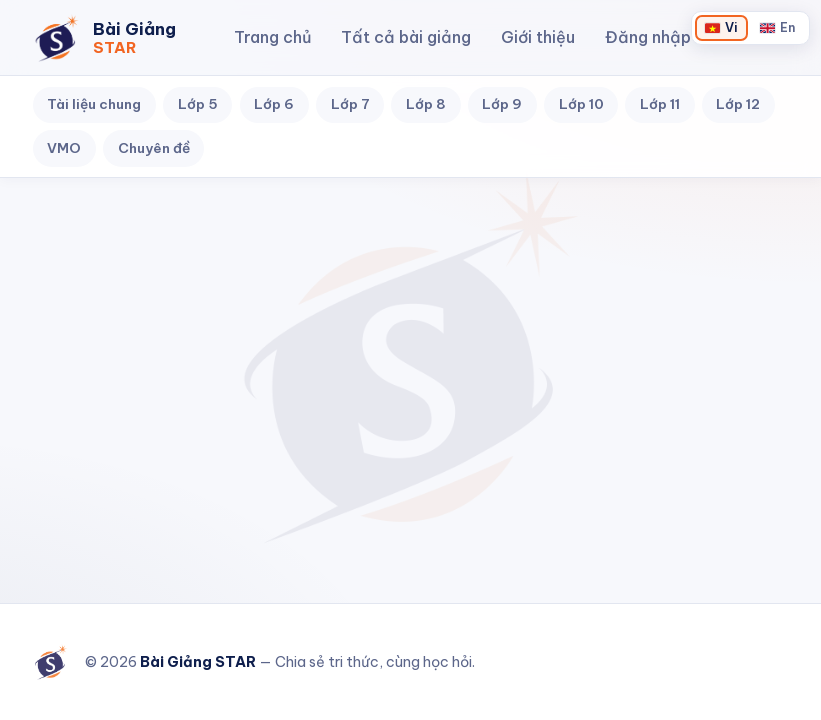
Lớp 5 (198, 104)
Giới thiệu (538, 37)
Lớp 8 (426, 104)
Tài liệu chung (94, 104)
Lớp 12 (738, 104)
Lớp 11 (660, 104)
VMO (64, 148)
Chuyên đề (154, 148)
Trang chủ (273, 37)
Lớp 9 (502, 104)
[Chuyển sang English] (777, 27)
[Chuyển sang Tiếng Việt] (721, 27)
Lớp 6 (274, 104)
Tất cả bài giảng (406, 37)
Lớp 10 (581, 104)
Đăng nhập (648, 37)
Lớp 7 (350, 104)
